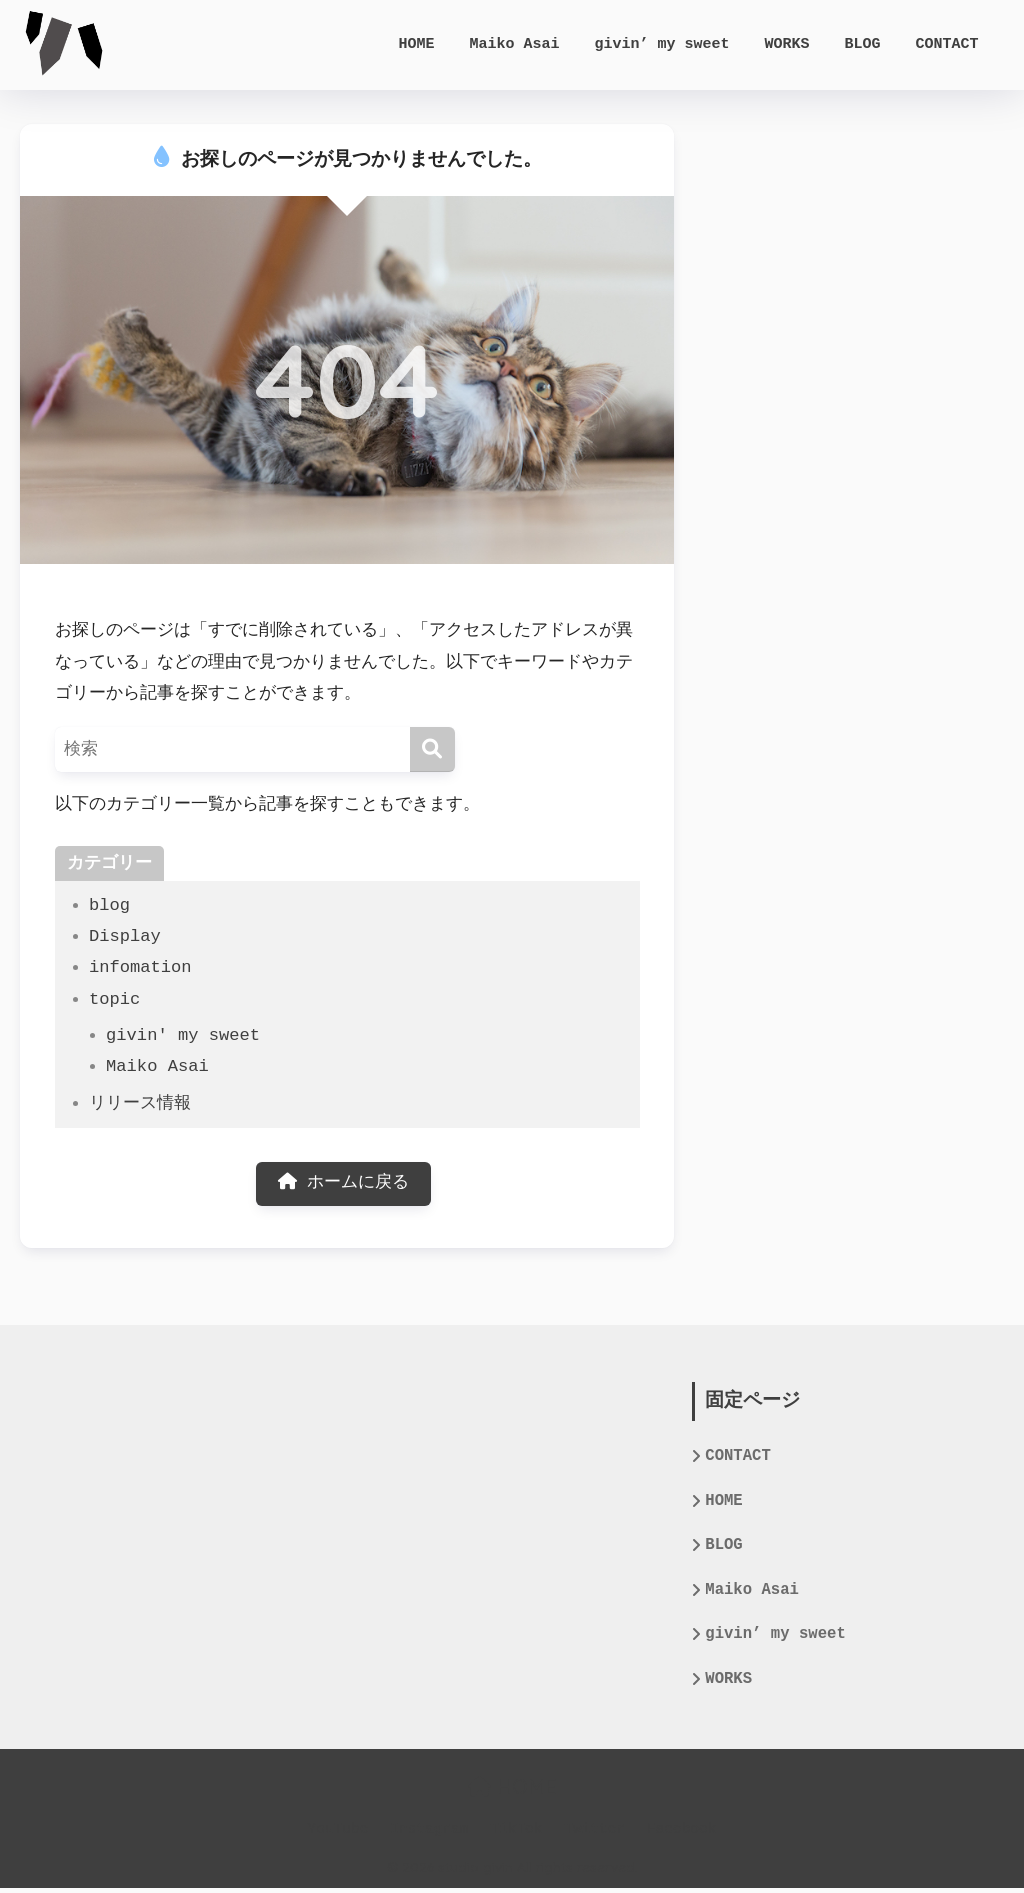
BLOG (869, 45)
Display (125, 936)
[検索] (432, 749)
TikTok (516, 1833)
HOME (423, 45)
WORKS (794, 45)
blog (109, 905)
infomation (140, 967)
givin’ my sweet (669, 45)
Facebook (682, 1833)
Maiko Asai (521, 45)
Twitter (594, 1833)
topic (114, 999)
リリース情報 (140, 1103)
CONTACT (955, 45)
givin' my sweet (183, 1035)
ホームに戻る (343, 1184)
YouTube (338, 1833)
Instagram (429, 1833)
